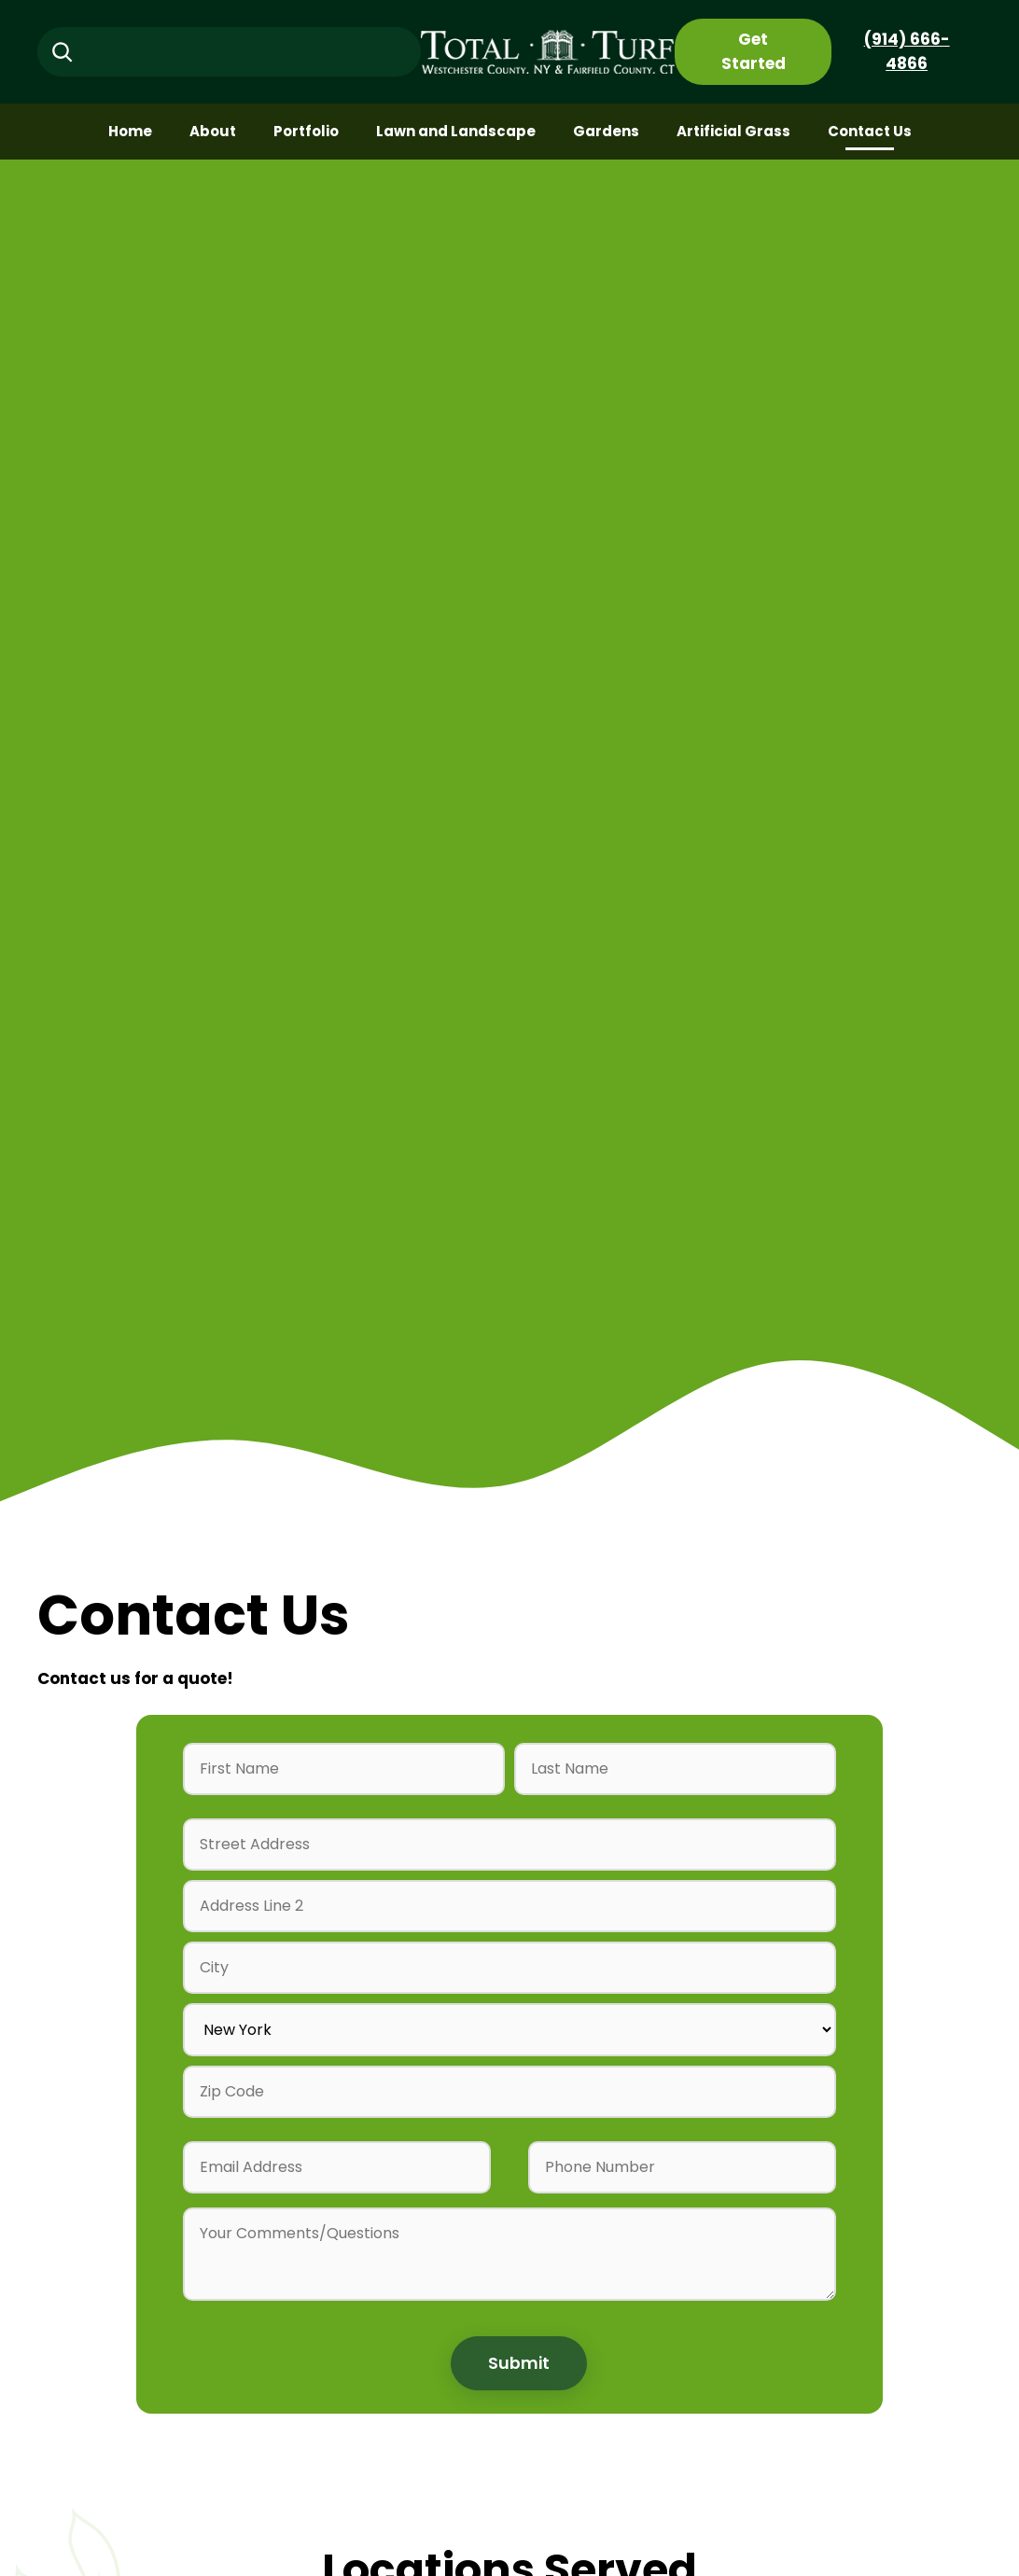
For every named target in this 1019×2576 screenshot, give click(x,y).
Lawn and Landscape (456, 131)
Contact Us (870, 131)
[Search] (62, 52)
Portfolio (306, 131)
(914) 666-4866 (907, 51)
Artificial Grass (733, 131)
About (212, 131)
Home (130, 131)
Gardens (606, 131)
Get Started (753, 51)
